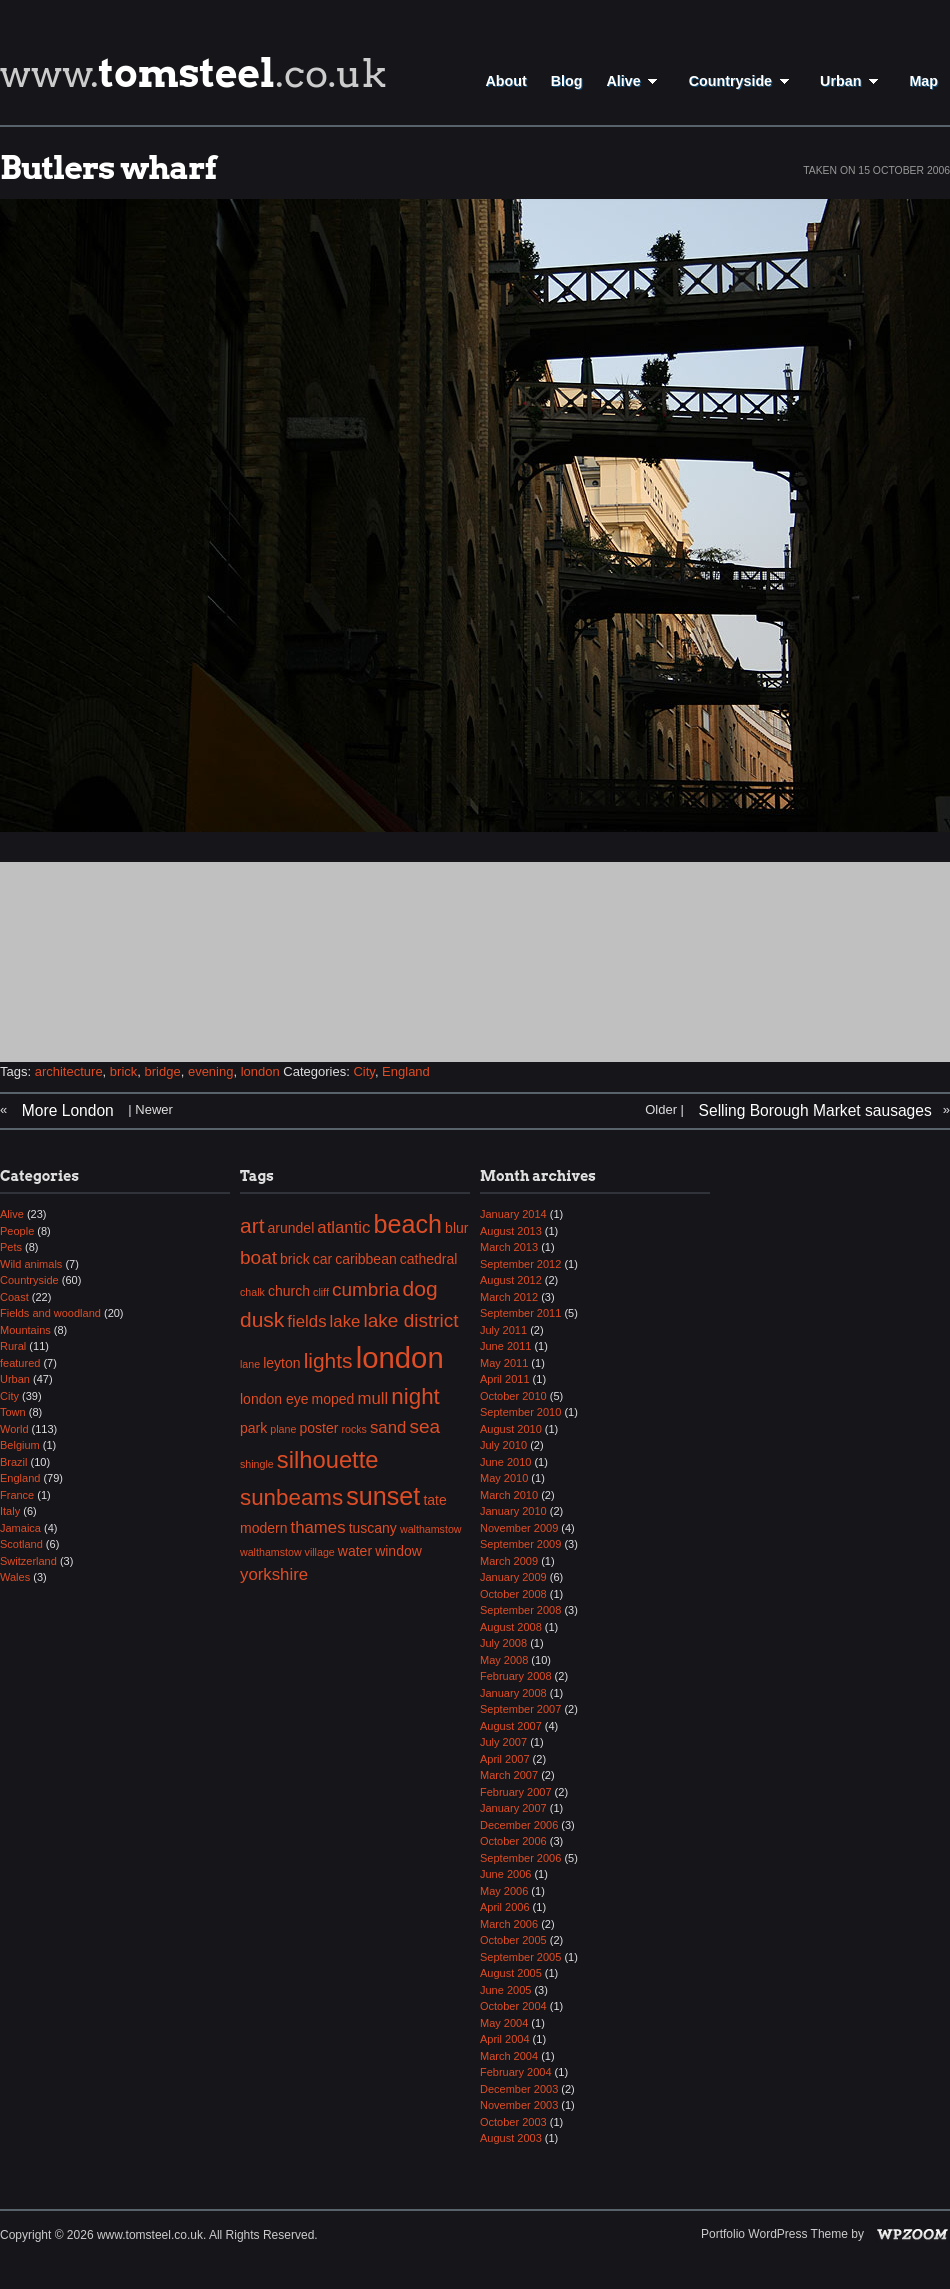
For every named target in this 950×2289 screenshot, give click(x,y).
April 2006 (505, 1907)
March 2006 (509, 1924)
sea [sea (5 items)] (424, 1426)
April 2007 (505, 1759)
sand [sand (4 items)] (388, 1427)
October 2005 (513, 1940)
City (363, 1071)
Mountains (25, 1330)
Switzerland (28, 1561)
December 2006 (519, 1825)
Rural (13, 1346)
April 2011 (505, 1379)
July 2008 (503, 1643)
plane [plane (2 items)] (283, 1429)
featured (20, 1363)
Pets (11, 1247)
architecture (69, 1071)
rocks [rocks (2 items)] (353, 1429)
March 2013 (509, 1247)
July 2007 (503, 1742)
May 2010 (504, 1478)
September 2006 (520, 1858)
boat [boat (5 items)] (258, 1257)
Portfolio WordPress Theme (774, 2234)
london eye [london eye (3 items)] (274, 1399)
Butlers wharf (108, 167)
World (14, 1429)
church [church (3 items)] (289, 1291)
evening (211, 1071)
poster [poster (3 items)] (318, 1428)
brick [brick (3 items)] (295, 1259)
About (505, 81)
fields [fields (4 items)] (306, 1321)
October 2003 (513, 2122)
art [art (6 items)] (252, 1225)
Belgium (20, 1445)
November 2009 (519, 1528)
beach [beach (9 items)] (408, 1224)
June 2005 (505, 1990)
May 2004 (504, 2023)
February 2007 (516, 1792)
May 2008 (504, 1660)
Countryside (742, 81)
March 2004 (509, 2056)
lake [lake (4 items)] (345, 1321)
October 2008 (513, 1594)
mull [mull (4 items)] (372, 1398)
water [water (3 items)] (355, 1551)
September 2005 (520, 1957)
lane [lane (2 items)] (250, 1364)
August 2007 (511, 1726)
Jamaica (20, 1528)
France (17, 1495)
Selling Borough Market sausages (815, 1110)
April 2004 (505, 2039)
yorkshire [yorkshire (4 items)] (274, 1574)
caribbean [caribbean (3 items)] (366, 1259)
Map (923, 81)
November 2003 (519, 2105)
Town (13, 1412)
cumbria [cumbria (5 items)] (366, 1289)
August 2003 (511, 2138)
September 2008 (520, 1610)
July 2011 (503, 1330)
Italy (10, 1511)
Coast (14, 1297)
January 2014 (513, 1214)
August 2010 (511, 1429)
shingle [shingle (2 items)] (257, 1464)
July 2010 (503, 1445)
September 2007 (520, 1709)
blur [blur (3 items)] (456, 1228)
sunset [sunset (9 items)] (383, 1496)
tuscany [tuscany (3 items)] (373, 1528)
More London (68, 1110)
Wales (15, 1577)
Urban (852, 81)
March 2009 (509, 1561)
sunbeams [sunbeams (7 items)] (291, 1497)
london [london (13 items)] (400, 1357)
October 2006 (513, 1841)
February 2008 (516, 1676)
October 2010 (513, 1396)
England (406, 1071)
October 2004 (513, 2006)
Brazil (14, 1462)
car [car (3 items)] (322, 1259)
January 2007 (513, 1808)
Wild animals (31, 1264)
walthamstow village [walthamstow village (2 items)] (287, 1552)
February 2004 (516, 2072)
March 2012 (509, 1297)
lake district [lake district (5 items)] (410, 1320)
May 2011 (504, 1363)
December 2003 (519, 2089)
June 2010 (505, 1462)
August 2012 (511, 1280)
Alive (635, 81)
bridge (163, 1071)
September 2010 (520, 1412)
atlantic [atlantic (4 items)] (343, 1227)
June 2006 (505, 1874)
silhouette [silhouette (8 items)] (328, 1459)
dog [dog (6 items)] (420, 1288)
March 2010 (509, 1495)
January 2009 (513, 1577)
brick (123, 1071)
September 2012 (520, 1264)
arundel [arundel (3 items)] (291, 1228)
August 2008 (511, 1627)
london (260, 1071)
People (17, 1231)
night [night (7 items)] (415, 1396)
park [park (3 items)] (253, 1428)
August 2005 (511, 1973)
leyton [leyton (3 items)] (281, 1363)
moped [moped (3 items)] (333, 1399)
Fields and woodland (50, 1313)
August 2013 (511, 1231)
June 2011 (505, 1346)
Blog (567, 81)
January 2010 (513, 1511)
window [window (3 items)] (398, 1551)
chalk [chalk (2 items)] (252, 1292)
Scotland (21, 1544)
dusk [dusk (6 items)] (262, 1319)
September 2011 (520, 1313)
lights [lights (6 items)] (328, 1360)
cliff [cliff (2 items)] (321, 1292)
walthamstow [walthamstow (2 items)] (431, 1529)
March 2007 (509, 1775)
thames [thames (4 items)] (318, 1527)
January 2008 (513, 1693)
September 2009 (520, 1544)
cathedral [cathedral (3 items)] (429, 1259)
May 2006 (504, 1891)
